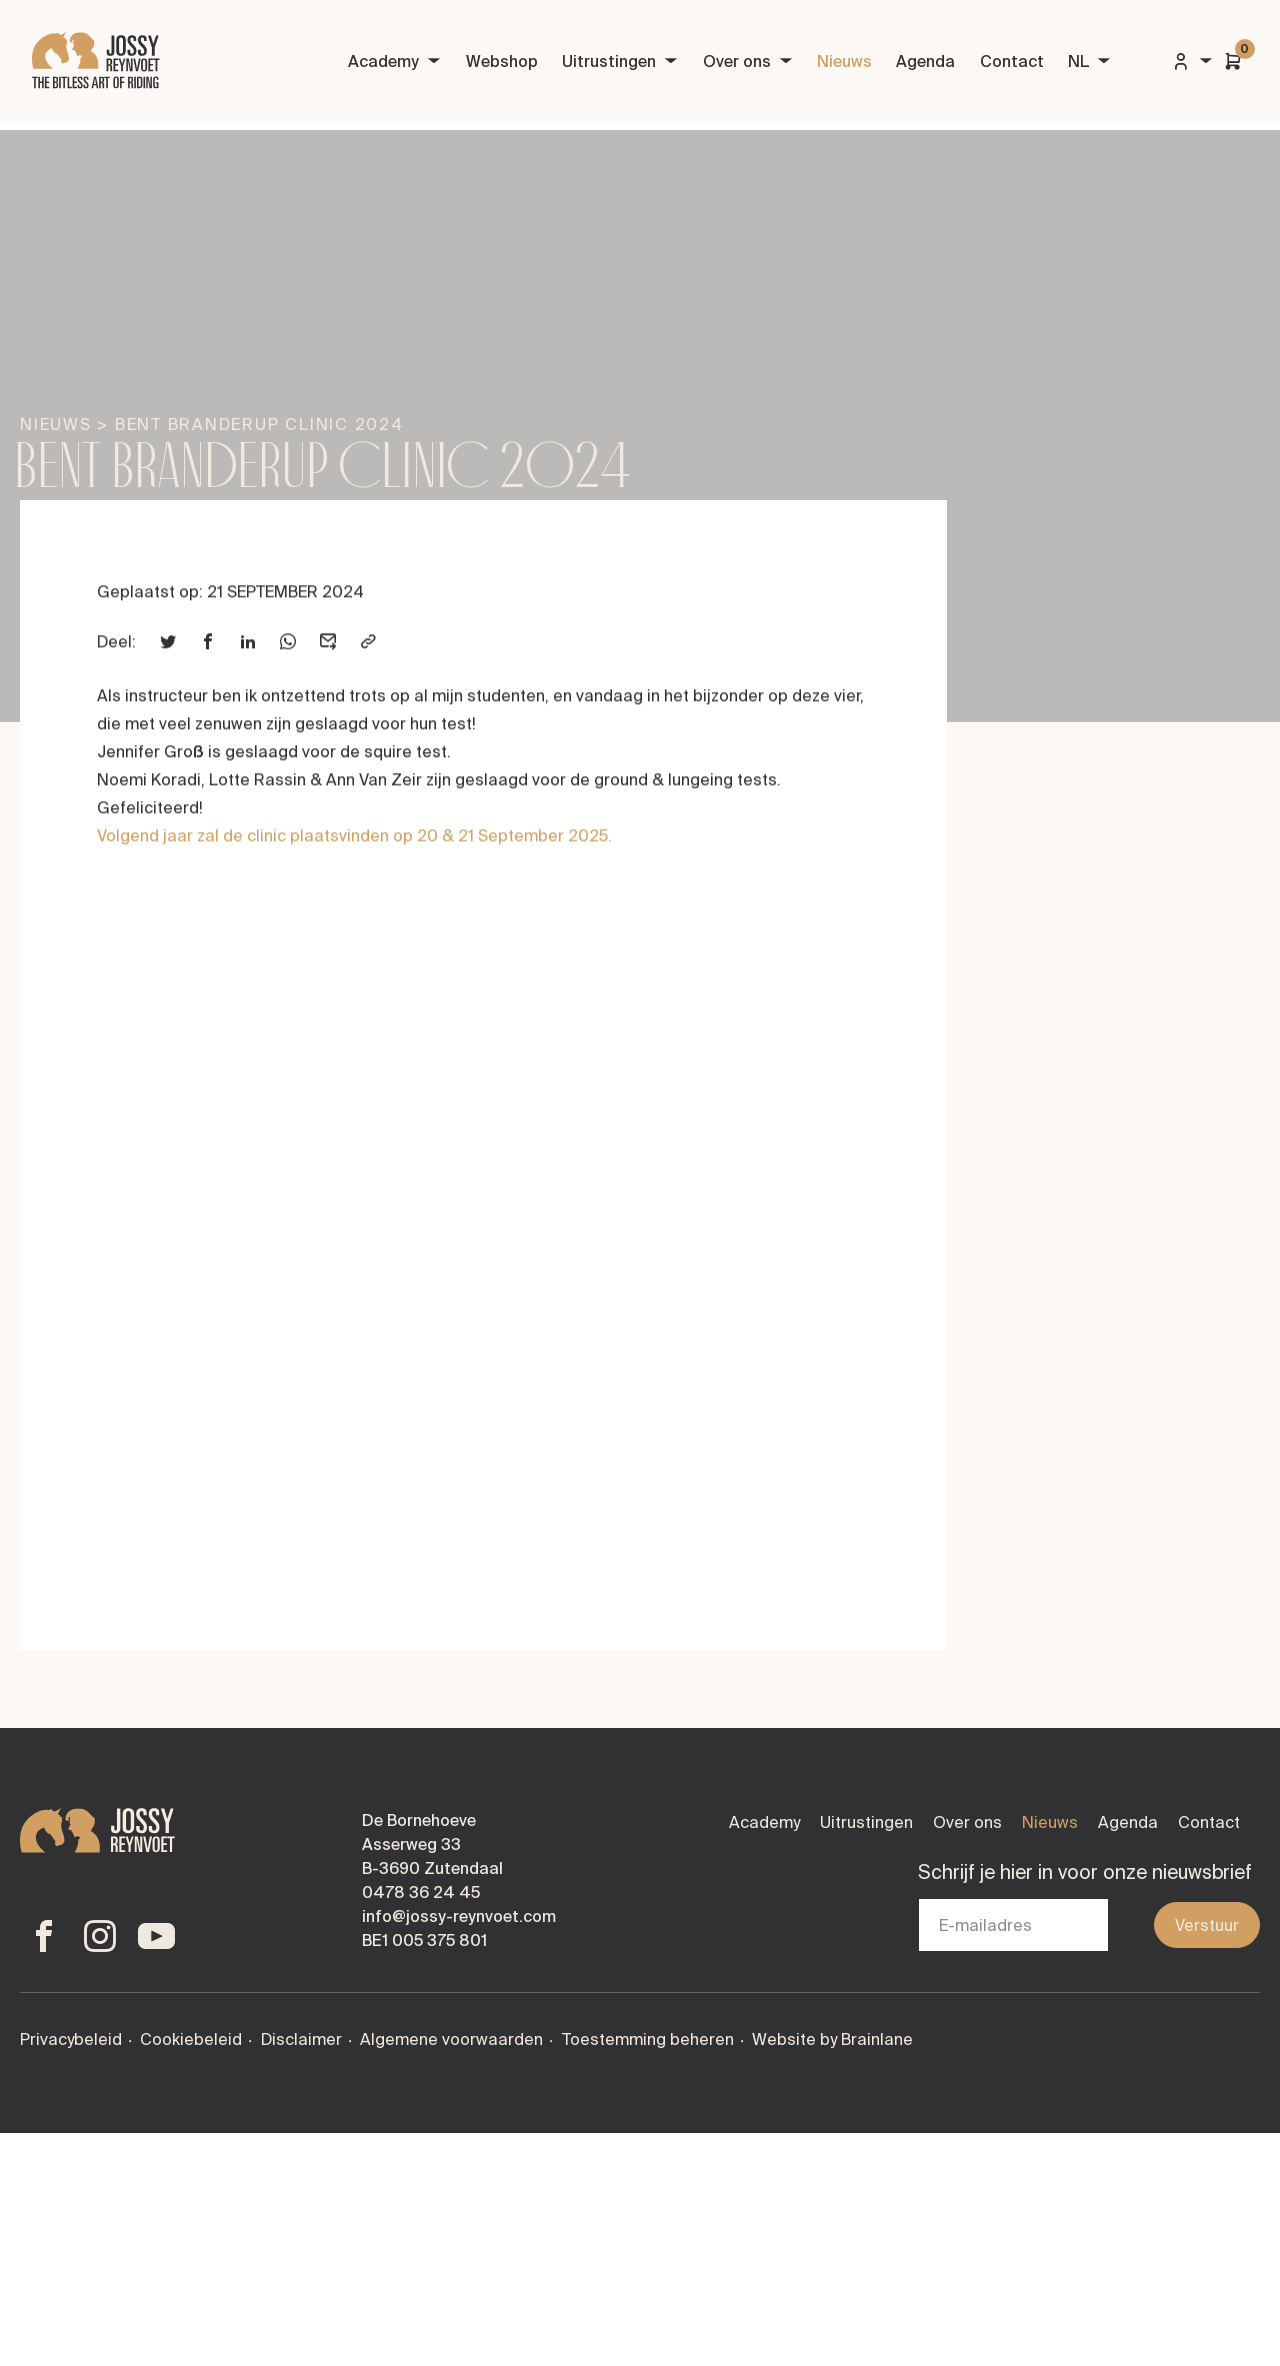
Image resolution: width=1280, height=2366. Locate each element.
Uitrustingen (542, 61)
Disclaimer (301, 2272)
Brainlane (877, 2272)
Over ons (683, 61)
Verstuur (1189, 2158)
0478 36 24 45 (421, 2126)
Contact (989, 61)
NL (1081, 61)
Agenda (889, 61)
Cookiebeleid (191, 2272)
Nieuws (794, 61)
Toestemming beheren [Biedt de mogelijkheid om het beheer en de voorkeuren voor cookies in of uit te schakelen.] (648, 2272)
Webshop (410, 61)
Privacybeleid (71, 2272)
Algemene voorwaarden (451, 2272)
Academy (288, 61)
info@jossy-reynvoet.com (459, 2150)
